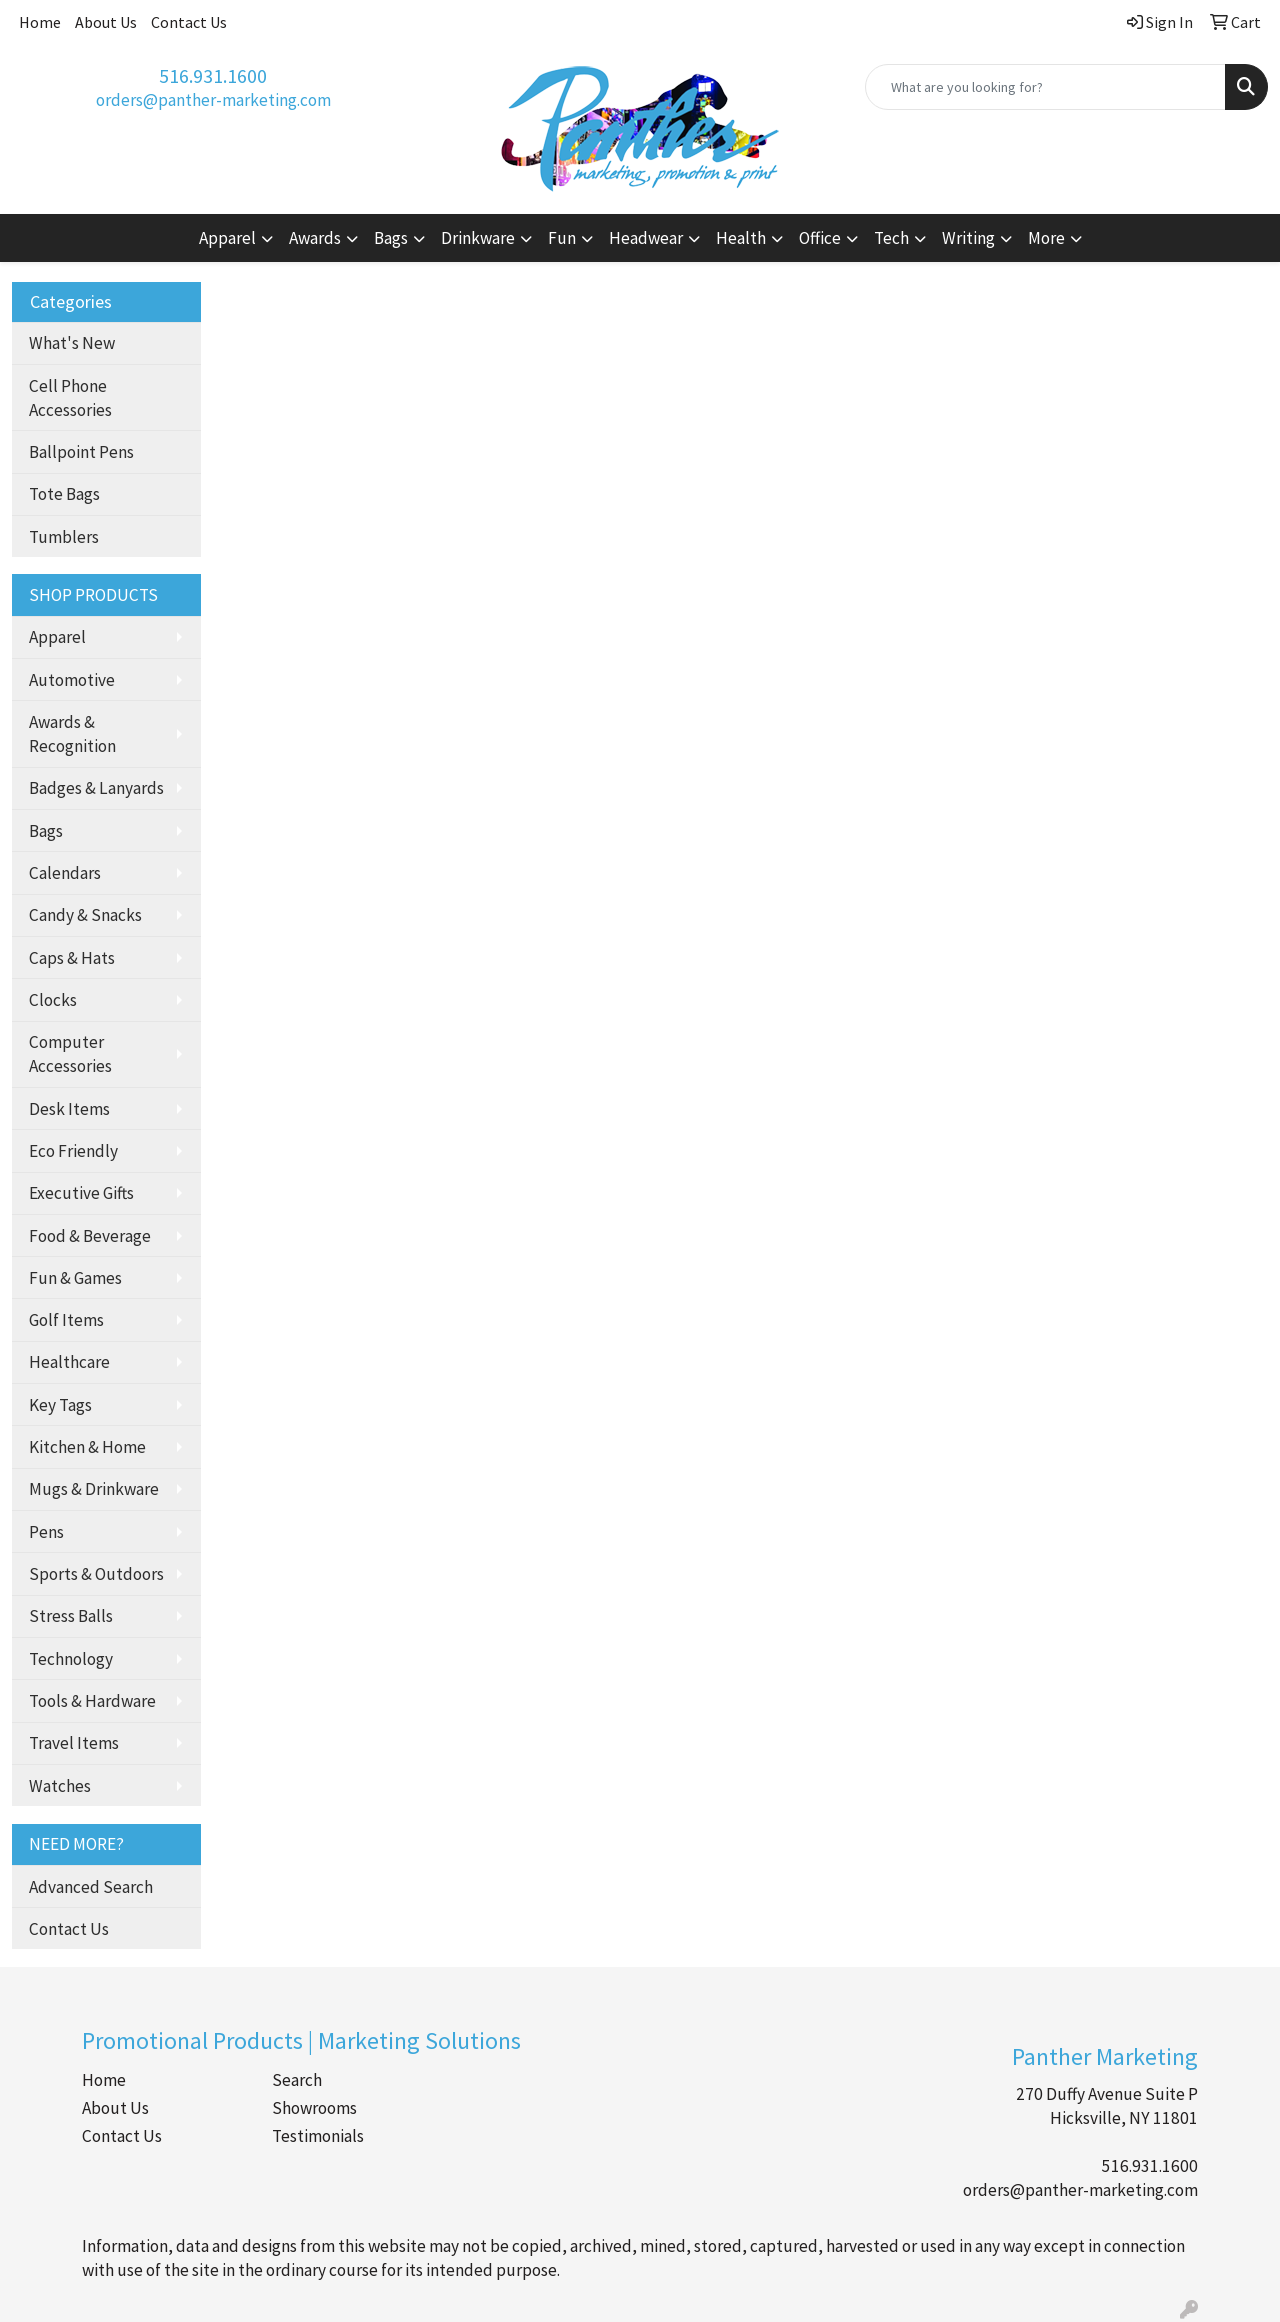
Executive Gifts (81, 1193)
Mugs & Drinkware (94, 1489)
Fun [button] (562, 238)
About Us (106, 22)
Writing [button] (968, 238)
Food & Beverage (90, 1236)
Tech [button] (891, 238)
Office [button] (820, 238)
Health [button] (741, 238)
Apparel (57, 637)
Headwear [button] (646, 238)
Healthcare (69, 1362)
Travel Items (74, 1743)
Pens (46, 1532)
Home (40, 22)
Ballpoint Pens (81, 452)
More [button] (1046, 238)
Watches (60, 1786)
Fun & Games (75, 1278)
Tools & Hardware (92, 1701)
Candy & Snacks (85, 915)
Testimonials (318, 2136)
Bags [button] (391, 238)
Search (297, 2080)
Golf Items (66, 1320)
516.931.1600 (213, 75)
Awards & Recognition (72, 734)
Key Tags (60, 1405)
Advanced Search (91, 1887)
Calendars (65, 873)
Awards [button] (315, 238)
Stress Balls (71, 1616)
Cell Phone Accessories (70, 398)
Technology (71, 1659)
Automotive (72, 680)
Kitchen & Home (87, 1447)
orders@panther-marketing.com (213, 100)
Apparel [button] (227, 238)
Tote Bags (64, 494)
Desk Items (69, 1109)
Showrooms (314, 2108)
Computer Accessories (70, 1054)
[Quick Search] (1045, 87)
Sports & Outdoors (96, 1574)
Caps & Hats (72, 958)
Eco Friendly (73, 1151)
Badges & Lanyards (96, 788)
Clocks (53, 1000)
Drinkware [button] (478, 238)
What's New (72, 343)
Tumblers (64, 537)
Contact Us (189, 22)
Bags (46, 831)
